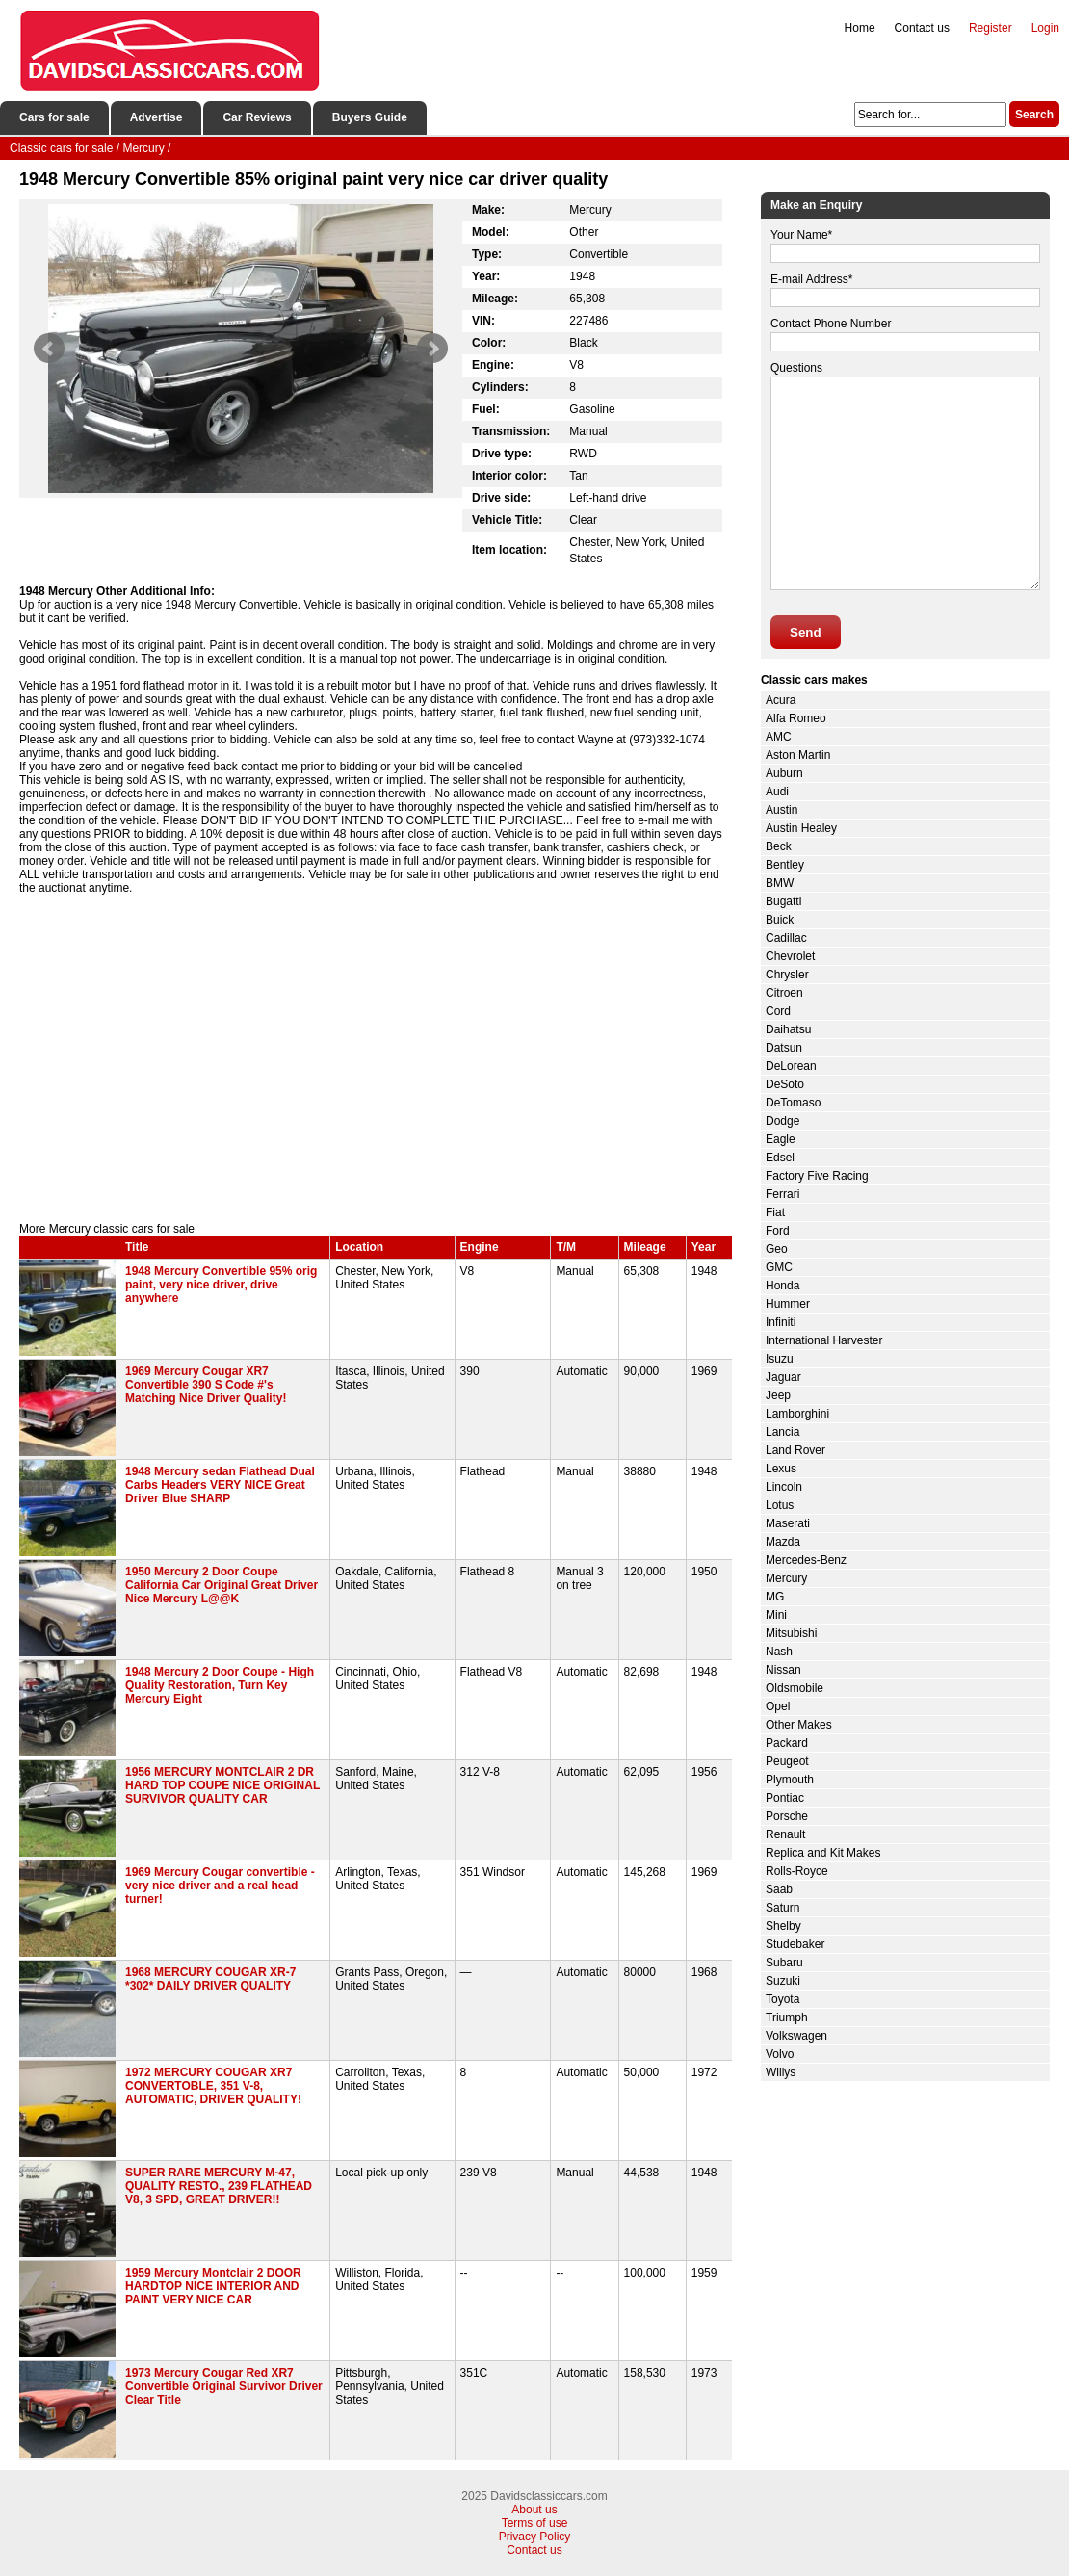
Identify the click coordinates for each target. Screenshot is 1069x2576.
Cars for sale (54, 117)
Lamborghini (797, 1413)
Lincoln (784, 1487)
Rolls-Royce (797, 1871)
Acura (780, 700)
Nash (779, 1651)
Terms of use (535, 2523)
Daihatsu (788, 1029)
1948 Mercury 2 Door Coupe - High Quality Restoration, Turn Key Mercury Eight (219, 1685)
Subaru (784, 1962)
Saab (779, 1889)
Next (432, 348)
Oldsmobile (794, 1688)
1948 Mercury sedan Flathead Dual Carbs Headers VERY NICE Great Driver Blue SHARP (220, 1485)
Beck (779, 846)
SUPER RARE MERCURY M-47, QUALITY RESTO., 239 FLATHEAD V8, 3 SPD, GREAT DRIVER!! (218, 2186)
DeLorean (791, 1066)
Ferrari (782, 1194)
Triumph (787, 2017)
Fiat (775, 1212)
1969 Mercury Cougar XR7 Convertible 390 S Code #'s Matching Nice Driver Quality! (205, 1385)
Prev (49, 348)
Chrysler (787, 974)
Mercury (786, 1578)
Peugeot (787, 1761)
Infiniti (780, 1322)
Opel (778, 1706)
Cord (778, 1011)
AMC (779, 736)
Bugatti (783, 901)
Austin (781, 810)
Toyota (782, 1999)
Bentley (785, 865)
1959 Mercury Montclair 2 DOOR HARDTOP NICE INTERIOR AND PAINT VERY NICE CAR (213, 2286)
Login (1045, 28)
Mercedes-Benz (806, 1560)
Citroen (784, 993)
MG (775, 1596)
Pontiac (785, 1798)
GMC (779, 1267)
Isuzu (780, 1359)
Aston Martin (798, 755)
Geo (777, 1249)
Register (990, 28)
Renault (785, 1834)
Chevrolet (790, 956)
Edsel (780, 1157)
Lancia (782, 1432)
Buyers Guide (369, 117)
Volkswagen (796, 2036)
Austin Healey (801, 828)
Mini (776, 1615)
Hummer (788, 1304)
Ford (778, 1230)
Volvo (780, 2054)
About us (534, 2509)
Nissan (783, 1670)
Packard (787, 1743)
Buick (780, 919)
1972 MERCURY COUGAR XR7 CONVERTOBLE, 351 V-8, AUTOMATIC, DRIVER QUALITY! (213, 2086)
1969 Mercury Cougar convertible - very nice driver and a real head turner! (220, 1885)
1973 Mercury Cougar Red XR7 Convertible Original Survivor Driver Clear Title (224, 2386)
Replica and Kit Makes (823, 1853)
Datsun (784, 1047)
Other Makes (799, 1724)
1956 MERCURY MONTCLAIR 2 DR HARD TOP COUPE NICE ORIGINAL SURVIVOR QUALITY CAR (222, 1785)
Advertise (156, 117)
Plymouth (790, 1779)
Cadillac (786, 938)
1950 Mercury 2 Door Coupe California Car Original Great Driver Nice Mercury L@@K (221, 1585)
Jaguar (783, 1377)
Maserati (788, 1523)
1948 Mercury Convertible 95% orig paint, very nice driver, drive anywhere (221, 1284)
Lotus (780, 1505)
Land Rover (795, 1450)
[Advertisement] (375, 1058)
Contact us (922, 28)
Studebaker (795, 1944)
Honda (782, 1285)
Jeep (778, 1395)
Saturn (782, 1907)
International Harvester (824, 1340)
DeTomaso (793, 1102)
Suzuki (783, 1981)
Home (860, 28)
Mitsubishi (791, 1633)
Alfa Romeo (796, 718)
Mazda (783, 1541)
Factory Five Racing (817, 1176)
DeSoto (785, 1084)
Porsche (787, 1816)
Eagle (780, 1139)
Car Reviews (256, 117)
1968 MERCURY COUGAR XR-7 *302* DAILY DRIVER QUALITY (210, 1978)
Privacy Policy (535, 2536)
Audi (777, 791)
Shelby (783, 1926)
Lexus (781, 1468)
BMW (780, 883)
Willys (780, 2072)
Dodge (782, 1121)
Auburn (784, 773)
